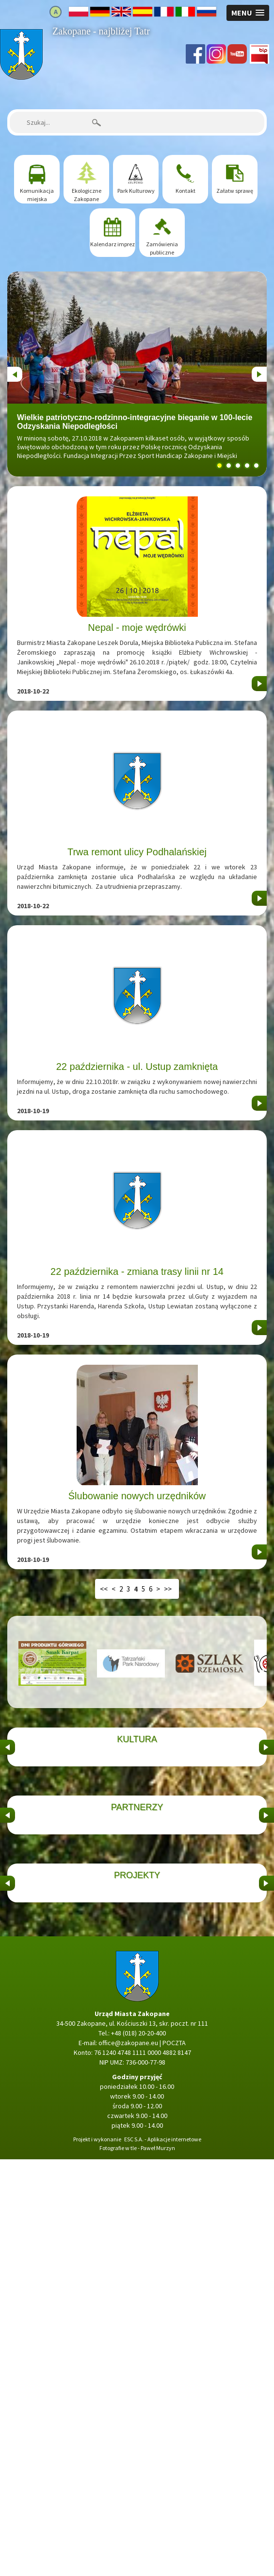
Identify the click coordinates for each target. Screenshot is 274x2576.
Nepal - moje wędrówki (137, 627)
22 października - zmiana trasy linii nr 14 (137, 1271)
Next (258, 371)
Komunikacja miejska (37, 195)
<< (104, 1588)
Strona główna (21, 34)
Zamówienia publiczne (162, 248)
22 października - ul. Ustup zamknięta (137, 1066)
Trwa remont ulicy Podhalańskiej (137, 852)
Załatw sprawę (234, 190)
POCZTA (174, 2460)
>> (168, 1588)
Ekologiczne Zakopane (86, 195)
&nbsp (7, 1816)
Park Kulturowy (136, 190)
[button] (247, 13)
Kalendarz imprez (112, 244)
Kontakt (185, 190)
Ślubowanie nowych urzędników (137, 1496)
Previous (14, 371)
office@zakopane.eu (128, 2460)
